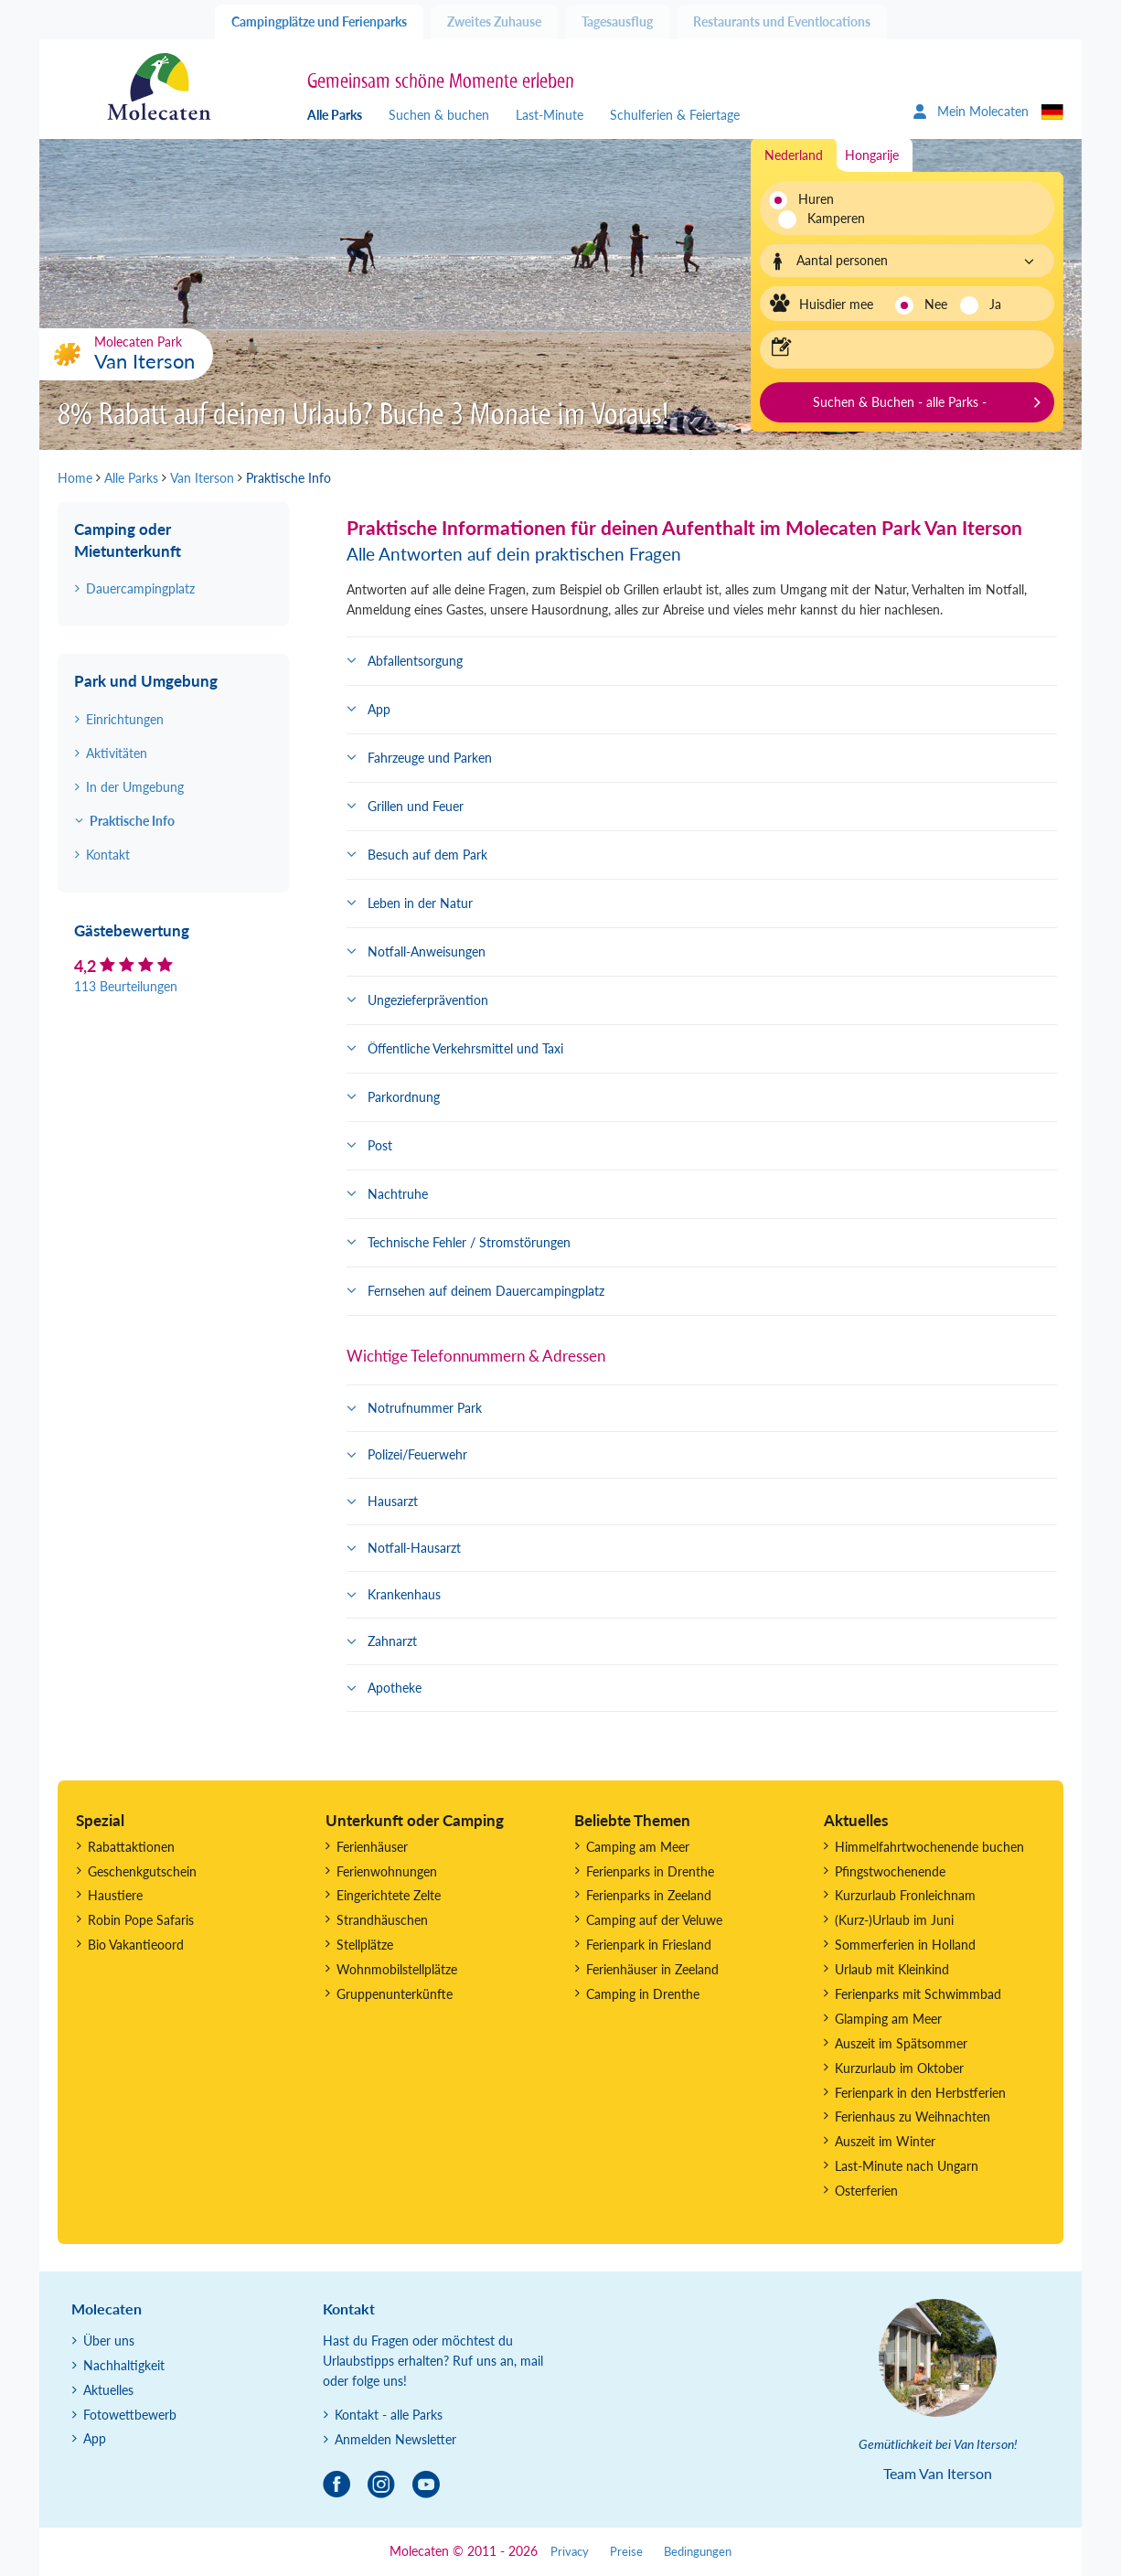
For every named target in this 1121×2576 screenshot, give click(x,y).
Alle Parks (334, 115)
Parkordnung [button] (404, 1097)
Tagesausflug (617, 21)
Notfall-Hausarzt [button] (414, 1547)
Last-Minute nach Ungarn (906, 2166)
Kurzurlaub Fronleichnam (905, 1895)
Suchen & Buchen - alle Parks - (900, 402)
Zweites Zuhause (494, 21)
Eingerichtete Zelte (388, 1895)
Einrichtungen (125, 719)
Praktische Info (132, 820)
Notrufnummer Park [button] (425, 1408)
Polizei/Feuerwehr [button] (417, 1454)
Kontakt (108, 854)
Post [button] (380, 1145)
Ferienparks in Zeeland (648, 1895)
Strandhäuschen (382, 1920)
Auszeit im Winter (885, 2141)
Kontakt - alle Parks (389, 2414)
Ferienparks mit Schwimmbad (918, 1994)
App (94, 2438)
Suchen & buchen (439, 115)
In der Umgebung (135, 787)
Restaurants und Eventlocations (781, 21)
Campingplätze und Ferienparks (319, 21)
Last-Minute (549, 115)
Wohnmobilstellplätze (396, 1969)
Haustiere (115, 1895)
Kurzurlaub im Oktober (899, 2068)
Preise (626, 2552)
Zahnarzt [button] (392, 1641)
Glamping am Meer (888, 2018)
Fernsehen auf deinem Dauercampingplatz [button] (486, 1291)
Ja (995, 304)
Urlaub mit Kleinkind (892, 1969)
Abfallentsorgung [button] (415, 660)
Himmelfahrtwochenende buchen (929, 1847)
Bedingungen (697, 2552)
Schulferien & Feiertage (675, 115)
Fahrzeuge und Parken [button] (430, 757)
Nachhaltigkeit (124, 2365)
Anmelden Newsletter (395, 2439)
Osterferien (866, 2190)
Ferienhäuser (372, 1847)
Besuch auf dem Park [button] (427, 854)
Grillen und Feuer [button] (416, 806)
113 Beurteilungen (125, 986)
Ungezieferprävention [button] (428, 1000)
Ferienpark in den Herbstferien (920, 2092)
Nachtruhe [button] (398, 1194)
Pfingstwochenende (890, 1871)
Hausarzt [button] (393, 1501)
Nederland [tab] (793, 155)
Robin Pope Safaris (141, 1920)
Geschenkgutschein (142, 1871)
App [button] (379, 709)
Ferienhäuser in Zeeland (652, 1969)
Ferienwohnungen (386, 1871)
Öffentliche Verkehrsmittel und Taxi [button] (465, 1048)
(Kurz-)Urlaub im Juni (894, 1920)
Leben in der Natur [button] (420, 903)
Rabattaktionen (131, 1847)
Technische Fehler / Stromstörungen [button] (469, 1242)
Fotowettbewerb (129, 2414)
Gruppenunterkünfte (394, 1994)
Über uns (108, 2340)
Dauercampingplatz (140, 588)
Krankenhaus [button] (404, 1594)
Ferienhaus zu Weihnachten (912, 2116)
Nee (935, 304)
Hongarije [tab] (872, 155)
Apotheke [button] (395, 1687)
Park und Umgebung (146, 680)
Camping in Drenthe (642, 1994)
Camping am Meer (637, 1847)
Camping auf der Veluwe (654, 1920)
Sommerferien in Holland (905, 1944)
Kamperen (825, 218)
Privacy (569, 2552)
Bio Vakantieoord (136, 1944)
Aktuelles (108, 2390)
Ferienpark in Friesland (648, 1944)
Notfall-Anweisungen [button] (427, 951)
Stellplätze (364, 1944)
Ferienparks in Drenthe (650, 1871)
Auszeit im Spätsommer (901, 2043)
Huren (816, 199)
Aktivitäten (116, 753)
